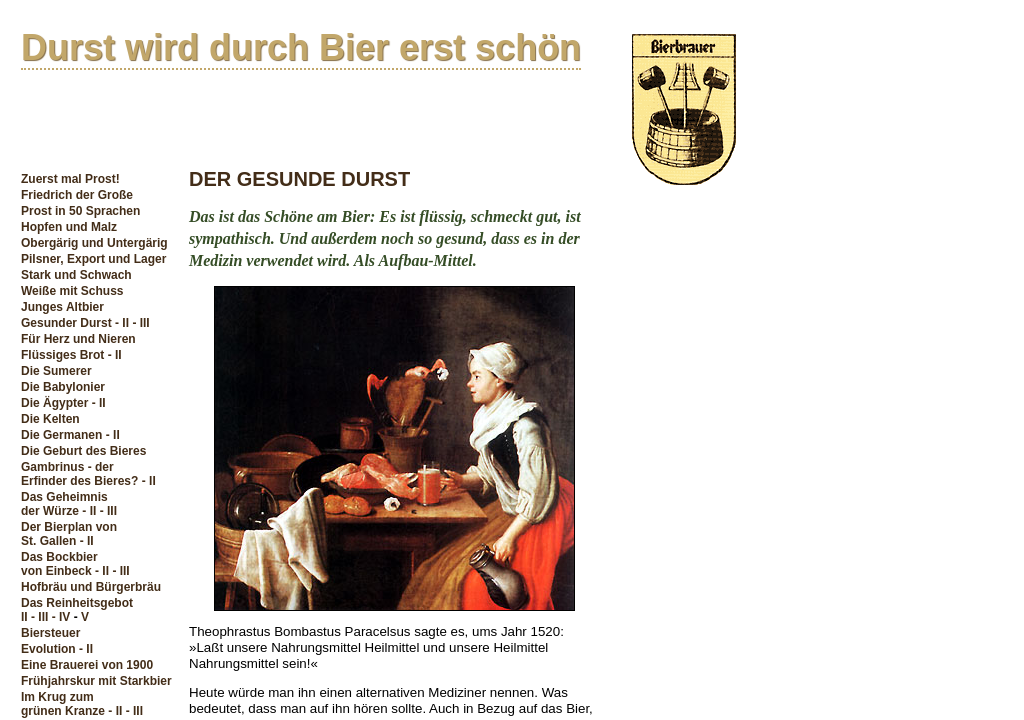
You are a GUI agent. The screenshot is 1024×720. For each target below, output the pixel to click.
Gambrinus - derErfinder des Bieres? (79, 474)
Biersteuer (50, 633)
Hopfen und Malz (69, 227)
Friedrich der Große (77, 195)
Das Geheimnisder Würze (64, 504)
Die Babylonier (63, 387)
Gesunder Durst (66, 323)
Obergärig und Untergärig (94, 243)
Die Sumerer (56, 371)
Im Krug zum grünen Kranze (63, 704)
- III (140, 323)
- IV (61, 617)
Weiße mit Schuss (72, 291)
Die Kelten (50, 419)
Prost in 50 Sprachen (80, 211)
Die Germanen (61, 435)
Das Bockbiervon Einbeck (59, 564)
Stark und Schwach (76, 275)
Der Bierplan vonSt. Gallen (69, 534)
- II (122, 323)
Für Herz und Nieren (78, 339)
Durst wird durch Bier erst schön (301, 47)
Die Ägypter (54, 403)
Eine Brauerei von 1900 (87, 665)
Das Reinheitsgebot (77, 603)
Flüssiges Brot (62, 355)
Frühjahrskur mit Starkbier (96, 681)
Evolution (48, 649)
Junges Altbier (62, 307)
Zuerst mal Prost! (70, 179)
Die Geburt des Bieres (83, 451)
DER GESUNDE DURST (299, 179)
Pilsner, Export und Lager (93, 259)
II (24, 617)
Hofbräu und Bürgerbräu (91, 587)
